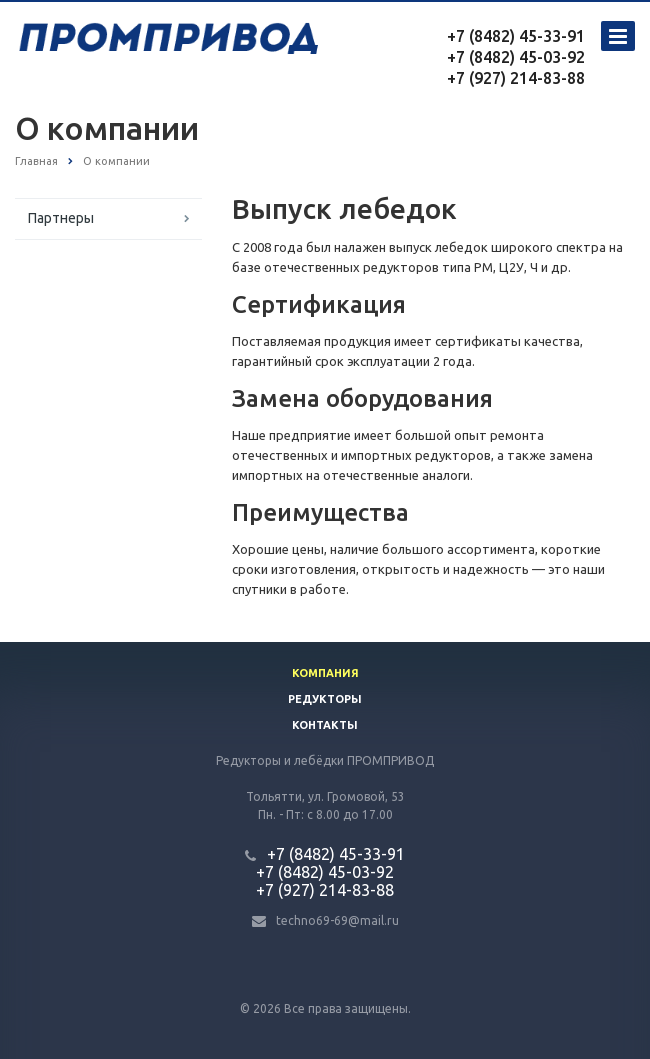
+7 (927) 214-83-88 (516, 78)
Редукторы (325, 699)
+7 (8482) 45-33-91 (516, 36)
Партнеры (61, 218)
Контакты (325, 725)
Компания (325, 673)
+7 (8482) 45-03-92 (516, 57)
